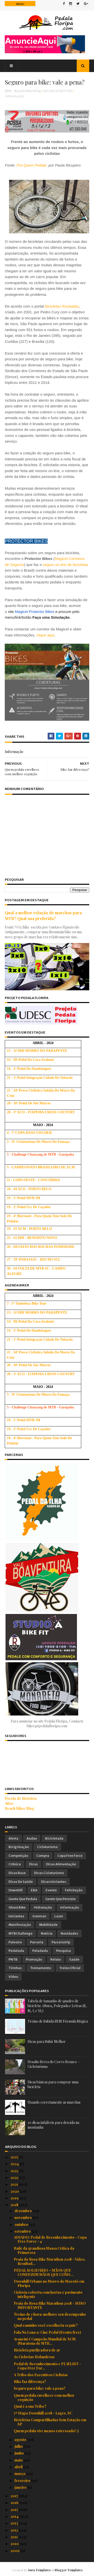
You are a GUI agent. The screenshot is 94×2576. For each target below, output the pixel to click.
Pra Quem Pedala (32, 165)
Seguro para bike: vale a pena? (39, 2388)
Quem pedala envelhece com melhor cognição (44, 2396)
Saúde (74, 1959)
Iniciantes (16, 1916)
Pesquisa (63, 1950)
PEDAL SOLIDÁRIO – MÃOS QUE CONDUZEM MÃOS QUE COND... (43, 2271)
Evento (51, 1890)
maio (19, 2459)
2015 (15, 2509)
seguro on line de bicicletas (65, 564)
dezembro (24, 2210)
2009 (15, 2550)
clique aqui (46, 635)
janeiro (21, 2486)
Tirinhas (15, 1968)
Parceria (36, 1942)
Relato (55, 1959)
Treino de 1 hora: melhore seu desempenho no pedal (50, 2316)
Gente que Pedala (23, 1898)
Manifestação (20, 1924)
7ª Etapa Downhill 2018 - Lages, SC (43, 2412)
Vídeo (13, 1976)
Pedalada (16, 1950)
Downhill (16, 1890)
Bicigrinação (19, 1847)
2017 (15, 2495)
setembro (23, 2230)
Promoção (34, 1959)
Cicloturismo (47, 1847)
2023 (15, 2170)
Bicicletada (54, 1838)
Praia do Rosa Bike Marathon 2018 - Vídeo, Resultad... (49, 2260)
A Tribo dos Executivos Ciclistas (41, 2374)
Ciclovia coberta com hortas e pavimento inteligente (48, 2294)
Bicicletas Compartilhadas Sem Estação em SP (50, 2421)
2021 (15, 2184)
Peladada (40, 1950)
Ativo (9, 1803)
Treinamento (40, 1968)
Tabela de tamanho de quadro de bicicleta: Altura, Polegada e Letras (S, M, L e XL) (57, 2005)
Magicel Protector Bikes (35, 611)
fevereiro (23, 2480)
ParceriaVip (61, 1942)
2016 (15, 2502)
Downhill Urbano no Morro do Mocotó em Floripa (49, 2283)
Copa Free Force (69, 1855)
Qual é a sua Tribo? (30, 2405)
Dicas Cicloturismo (49, 1872)
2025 (15, 2156)
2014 (15, 2515)
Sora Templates (39, 2570)
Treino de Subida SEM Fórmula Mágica (58, 2020)
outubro (22, 2224)
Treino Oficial (69, 1968)
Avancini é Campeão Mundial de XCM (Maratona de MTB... (45, 2340)
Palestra (15, 1942)
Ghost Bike (17, 1907)
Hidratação (43, 1907)
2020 (15, 2190)
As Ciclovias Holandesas (34, 2356)
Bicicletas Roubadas (62, 306)
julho (19, 2446)
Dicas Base (17, 1872)
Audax (32, 1838)
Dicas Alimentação (61, 1864)
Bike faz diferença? (30, 2381)
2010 (15, 2543)
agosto (21, 2439)
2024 (15, 2163)
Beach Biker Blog (19, 1808)
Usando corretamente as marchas (54, 2101)
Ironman (39, 1916)
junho (20, 2452)
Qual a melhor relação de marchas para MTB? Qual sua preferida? (43, 915)
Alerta (13, 1838)
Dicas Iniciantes (53, 1881)
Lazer (58, 1916)
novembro (24, 2217)
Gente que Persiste (60, 1898)
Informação (15, 96)
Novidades (69, 1933)
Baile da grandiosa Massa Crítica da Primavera (44, 2249)
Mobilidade (48, 1924)
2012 (15, 2529)
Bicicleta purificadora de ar (37, 2349)
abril (19, 2466)
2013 (15, 2522)
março (20, 2473)
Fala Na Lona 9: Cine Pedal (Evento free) (47, 2331)
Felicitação (73, 1890)
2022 (15, 2177)
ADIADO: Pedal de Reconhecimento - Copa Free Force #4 (50, 2238)
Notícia (46, 1933)
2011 (15, 2536)
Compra (42, 1855)
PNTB (13, 1959)
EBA (34, 1890)
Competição (18, 1855)
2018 (15, 2204)
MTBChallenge (21, 1933)
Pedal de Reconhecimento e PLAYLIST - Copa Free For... (47, 2365)
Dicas (33, 1864)
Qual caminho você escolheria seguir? (46, 2325)
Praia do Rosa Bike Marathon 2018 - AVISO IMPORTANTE (50, 2305)
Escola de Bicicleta (21, 1798)
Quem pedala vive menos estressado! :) (46, 2430)
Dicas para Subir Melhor (47, 2041)
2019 (15, 2197)
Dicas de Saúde (21, 1881)
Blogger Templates (68, 2570)
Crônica (15, 1864)
